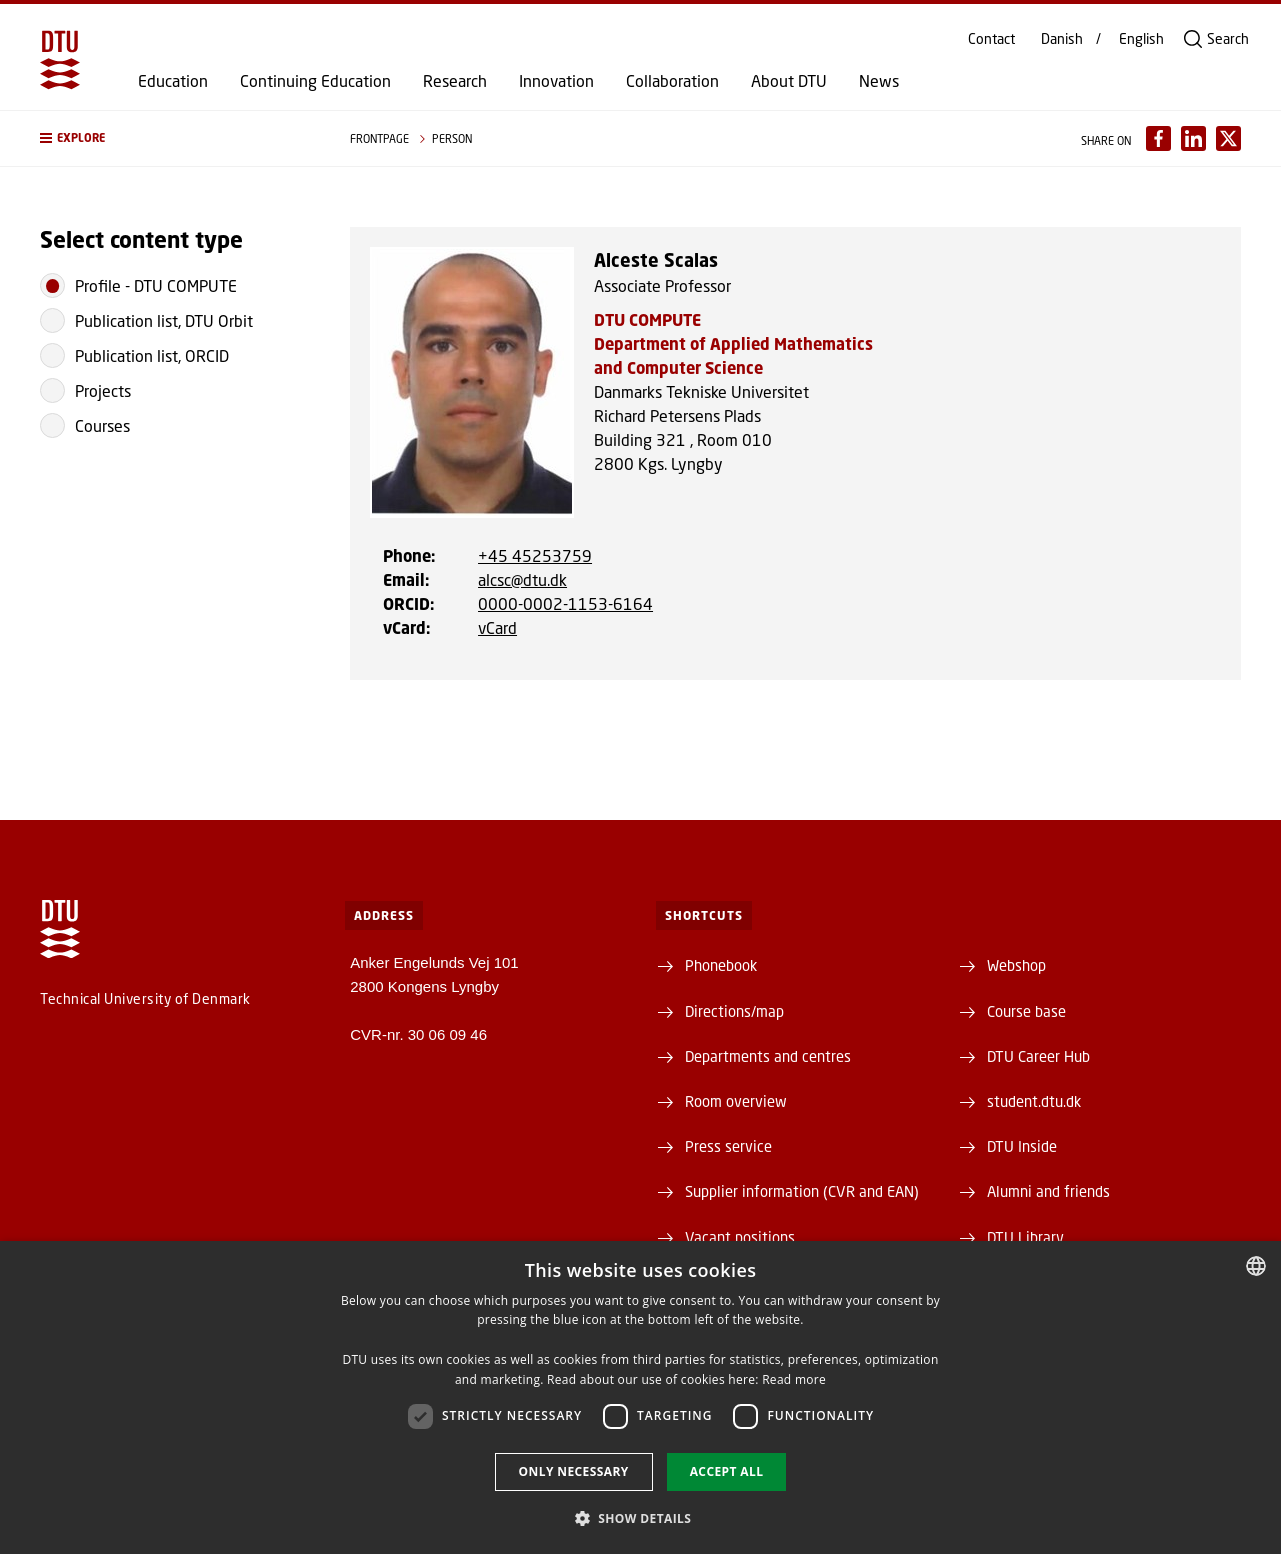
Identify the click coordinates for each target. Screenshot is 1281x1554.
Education (173, 81)
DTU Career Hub (1038, 1056)
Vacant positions (740, 1237)
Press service (728, 1146)
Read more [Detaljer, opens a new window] (794, 1379)
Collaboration (672, 81)
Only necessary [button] (574, 1471)
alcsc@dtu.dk (522, 579)
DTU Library (1025, 1237)
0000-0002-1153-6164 (565, 603)
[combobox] (1256, 1266)
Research (455, 81)
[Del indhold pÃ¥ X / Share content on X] (1228, 138)
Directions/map (734, 1011)
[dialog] (640, 1397)
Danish (1062, 39)
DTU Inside (1022, 1146)
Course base (1026, 1011)
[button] (175, 138)
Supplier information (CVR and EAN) (802, 1191)
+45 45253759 (535, 555)
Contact (991, 39)
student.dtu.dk (1034, 1101)
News (879, 81)
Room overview (736, 1101)
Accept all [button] (727, 1471)
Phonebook (721, 965)
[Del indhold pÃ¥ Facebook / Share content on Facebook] (1158, 138)
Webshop (1016, 965)
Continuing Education (315, 81)
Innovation (556, 81)
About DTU (789, 81)
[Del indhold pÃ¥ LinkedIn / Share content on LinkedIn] (1193, 138)
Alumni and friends (1048, 1191)
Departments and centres (768, 1056)
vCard (497, 627)
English (1141, 39)
